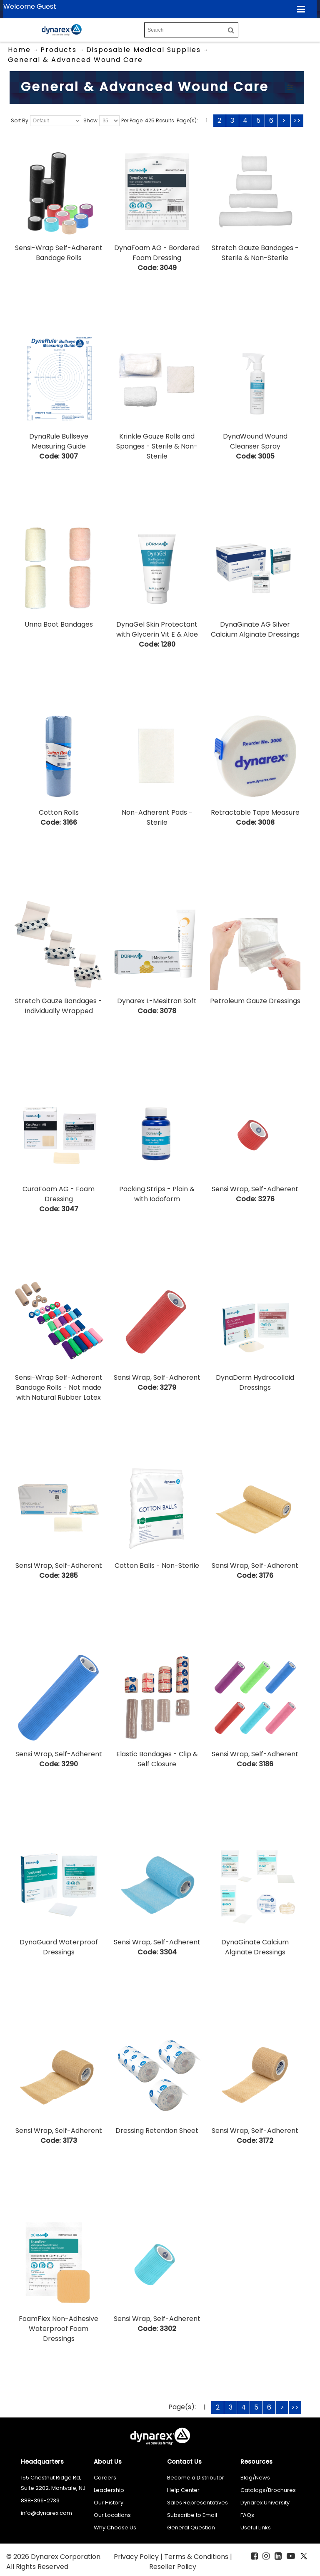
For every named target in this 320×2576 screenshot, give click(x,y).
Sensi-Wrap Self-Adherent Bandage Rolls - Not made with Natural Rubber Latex (58, 1387)
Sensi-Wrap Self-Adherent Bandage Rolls (58, 253)
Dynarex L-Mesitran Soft (157, 1001)
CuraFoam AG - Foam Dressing (58, 1194)
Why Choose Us (115, 2527)
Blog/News (255, 2478)
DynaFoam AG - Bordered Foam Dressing (157, 253)
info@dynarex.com (46, 2513)
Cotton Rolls (59, 812)
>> (297, 120)
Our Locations (112, 2515)
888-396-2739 (40, 2500)
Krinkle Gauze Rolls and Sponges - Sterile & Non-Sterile (157, 446)
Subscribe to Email (192, 2515)
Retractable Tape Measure (255, 812)
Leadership (109, 2490)
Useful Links (255, 2527)
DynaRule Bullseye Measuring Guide (58, 441)
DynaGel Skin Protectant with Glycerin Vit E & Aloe (157, 629)
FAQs (247, 2515)
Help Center (183, 2490)
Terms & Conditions (197, 2556)
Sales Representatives (197, 2503)
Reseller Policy (172, 2566)
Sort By (19, 120)
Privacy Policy (137, 2556)
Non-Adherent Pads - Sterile (157, 817)
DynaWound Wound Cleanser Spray (255, 441)
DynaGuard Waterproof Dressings (59, 1947)
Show (90, 120)
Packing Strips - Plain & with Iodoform (157, 1194)
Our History (108, 2503)
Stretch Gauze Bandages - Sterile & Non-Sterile (255, 253)
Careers (105, 2478)
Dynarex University (265, 2503)
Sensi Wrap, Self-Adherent (255, 1189)
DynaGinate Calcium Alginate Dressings (255, 1947)
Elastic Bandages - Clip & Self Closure (157, 1759)
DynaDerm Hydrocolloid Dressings (255, 1382)
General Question (191, 2527)
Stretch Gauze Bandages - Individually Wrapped (58, 1006)
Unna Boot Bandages (59, 624)
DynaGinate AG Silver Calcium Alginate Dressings (255, 629)
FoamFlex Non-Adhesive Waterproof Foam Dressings (58, 2328)
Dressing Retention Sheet (156, 2130)
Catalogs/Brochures (268, 2490)
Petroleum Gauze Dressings (255, 1001)
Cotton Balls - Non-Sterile (157, 1565)
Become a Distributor (195, 2478)
